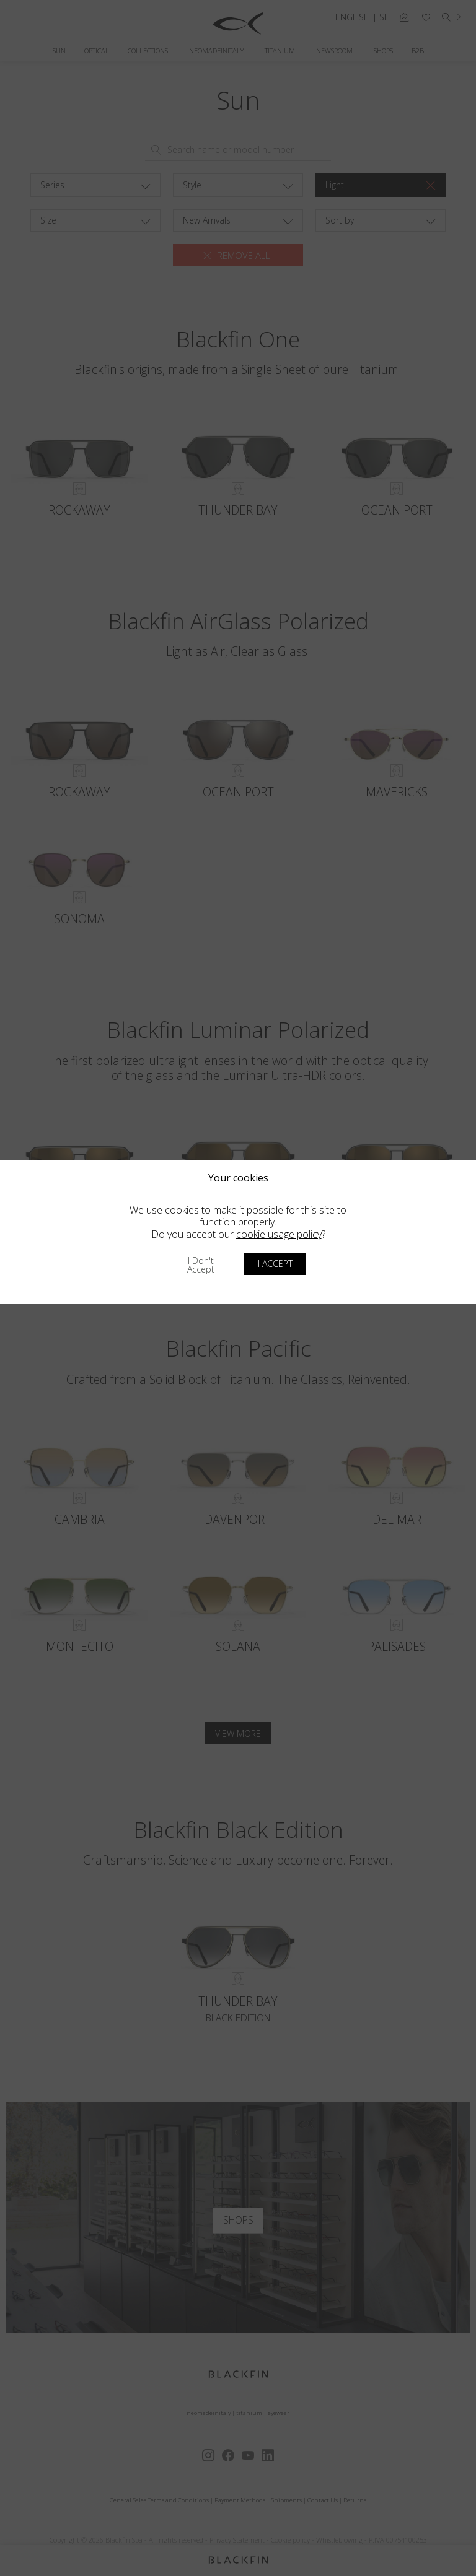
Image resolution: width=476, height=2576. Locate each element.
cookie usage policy (279, 1234)
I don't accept (200, 1265)
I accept (275, 1263)
